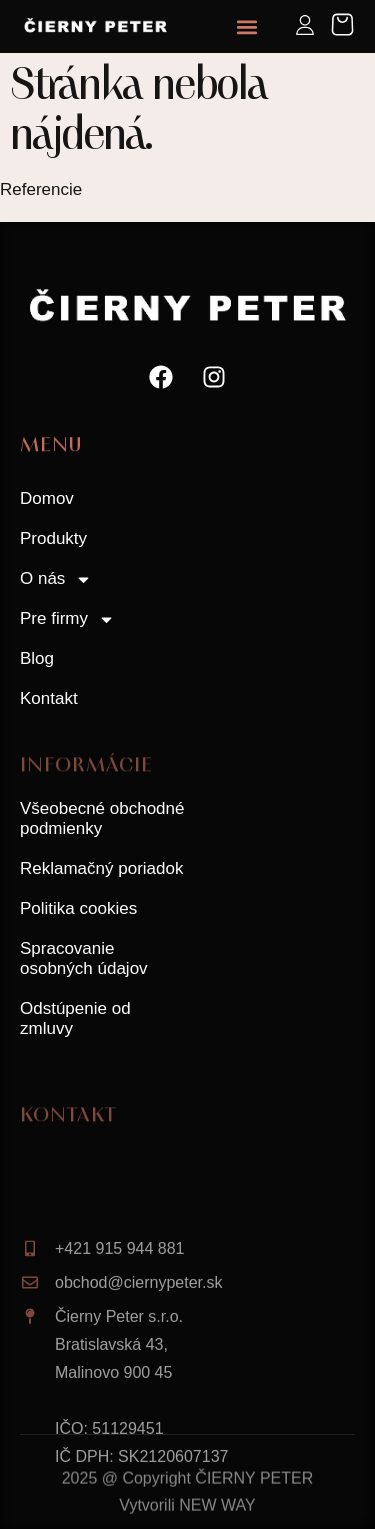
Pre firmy (67, 619)
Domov (47, 498)
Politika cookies (78, 908)
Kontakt (49, 698)
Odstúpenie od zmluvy (75, 1018)
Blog (37, 658)
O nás (56, 579)
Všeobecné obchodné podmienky (102, 818)
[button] (246, 26)
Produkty (53, 538)
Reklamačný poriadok (101, 868)
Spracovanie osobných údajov (84, 958)
